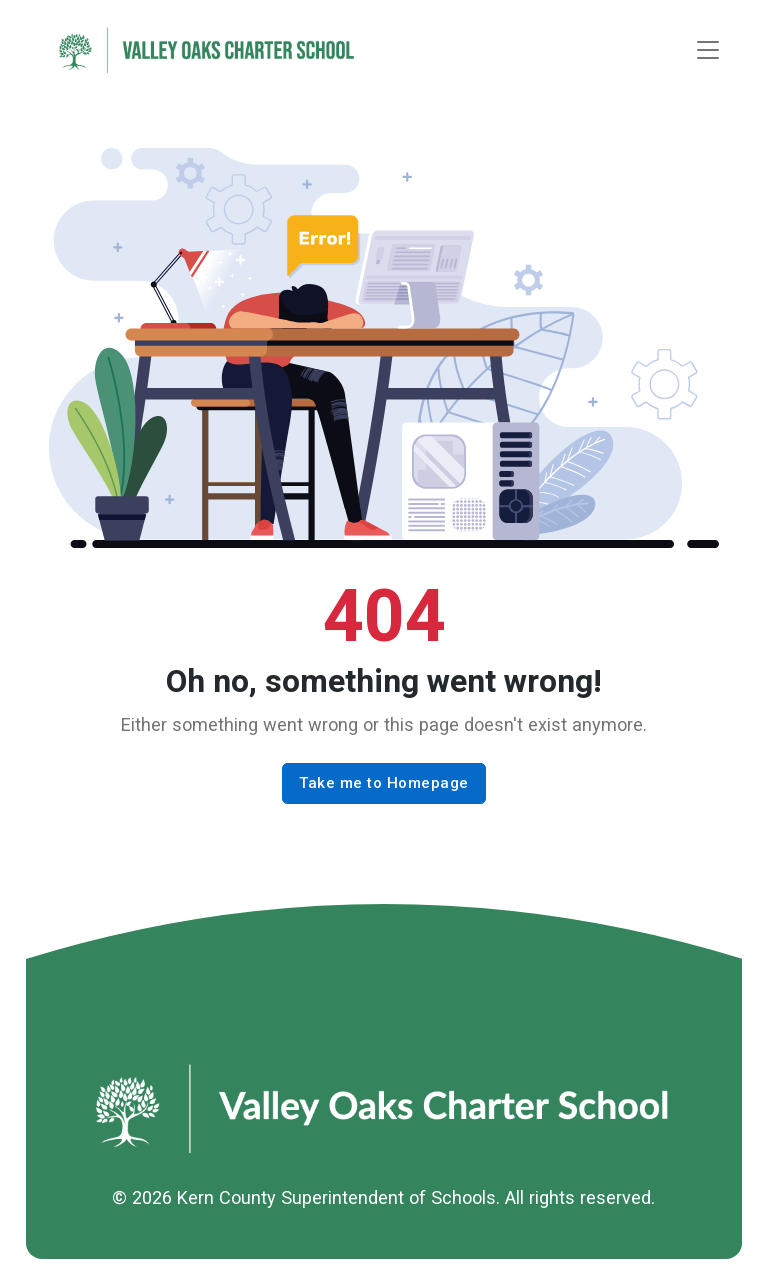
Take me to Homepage (384, 783)
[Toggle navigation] (708, 50)
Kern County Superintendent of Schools (336, 1197)
